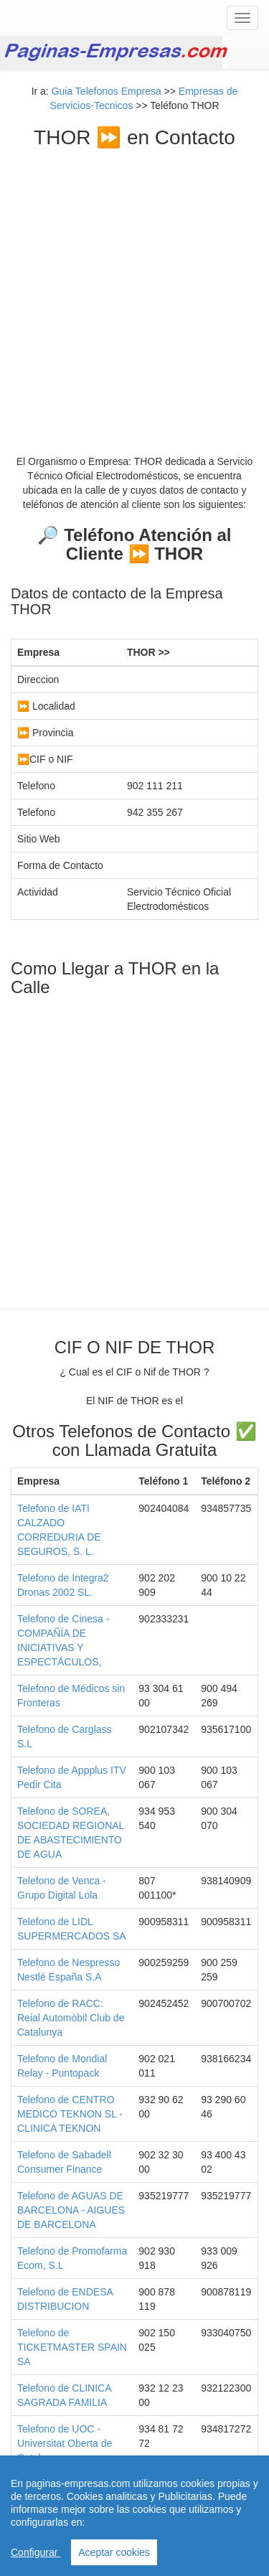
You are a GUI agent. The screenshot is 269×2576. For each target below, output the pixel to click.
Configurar (35, 2552)
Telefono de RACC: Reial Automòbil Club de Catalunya (70, 2018)
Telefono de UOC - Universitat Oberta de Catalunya (64, 2443)
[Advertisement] (134, 291)
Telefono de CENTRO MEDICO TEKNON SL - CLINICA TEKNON (70, 2114)
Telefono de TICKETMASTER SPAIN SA (72, 2347)
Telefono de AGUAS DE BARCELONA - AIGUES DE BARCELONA (71, 2210)
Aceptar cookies (114, 2552)
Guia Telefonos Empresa (106, 91)
